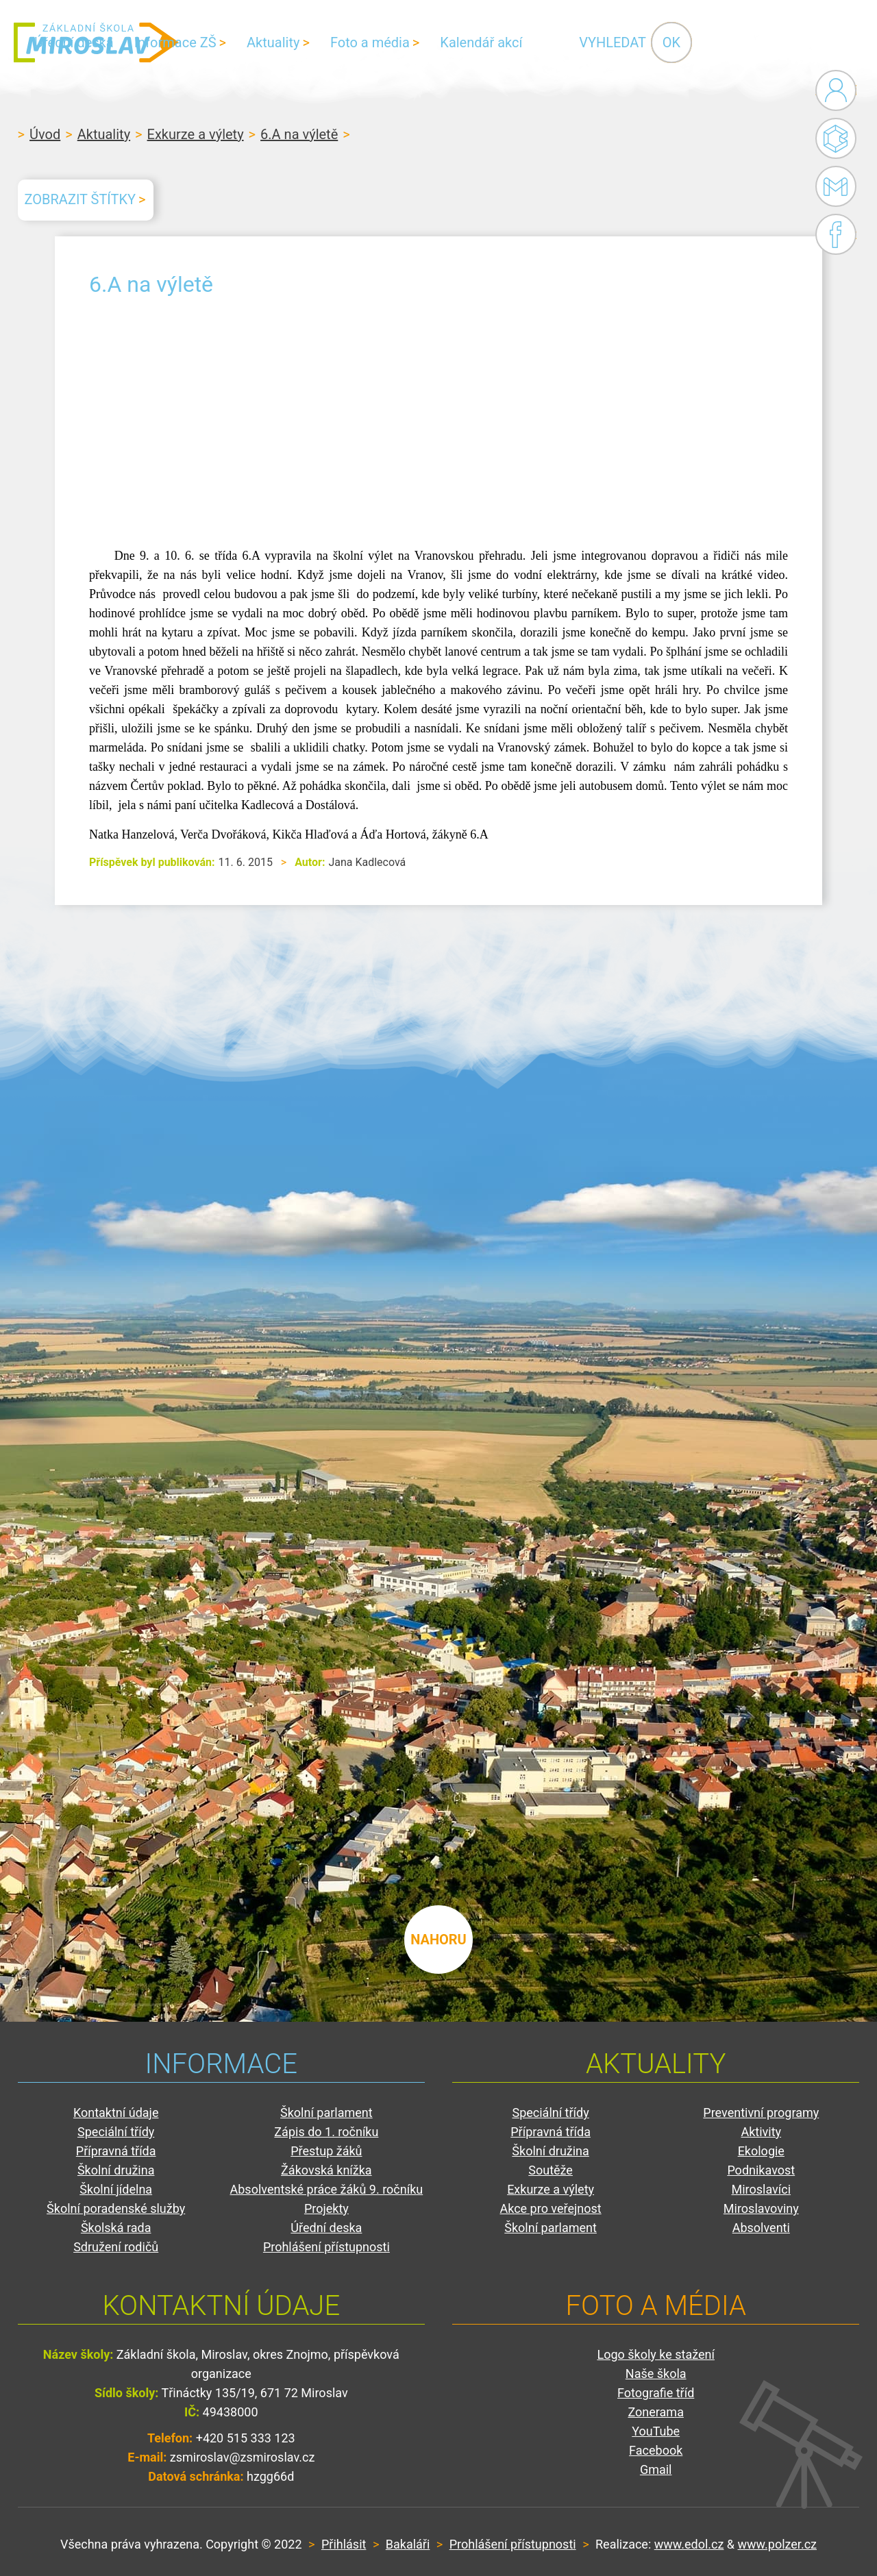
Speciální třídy (115, 2132)
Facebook (835, 234)
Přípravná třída (116, 2151)
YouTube (656, 2431)
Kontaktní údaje (116, 2112)
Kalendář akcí (645, 42)
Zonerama (655, 2412)
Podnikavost (761, 2170)
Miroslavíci (761, 2189)
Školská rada (116, 2227)
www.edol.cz (689, 2544)
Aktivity (761, 2132)
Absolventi (761, 2227)
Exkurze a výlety (195, 134)
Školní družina (116, 2170)
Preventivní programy (761, 2112)
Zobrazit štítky (80, 199)
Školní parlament (326, 2112)
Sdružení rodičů (115, 2247)
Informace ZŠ (340, 42)
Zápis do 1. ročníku (326, 2132)
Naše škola (656, 2373)
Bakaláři (835, 138)
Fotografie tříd (655, 2393)
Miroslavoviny (761, 2208)
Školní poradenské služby (116, 2208)
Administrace (835, 90)
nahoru (438, 1939)
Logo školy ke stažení (656, 2354)
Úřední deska (238, 42)
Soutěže (550, 2170)
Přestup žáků (326, 2151)
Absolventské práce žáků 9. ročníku (326, 2189)
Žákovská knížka (326, 2170)
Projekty (326, 2208)
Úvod (44, 134)
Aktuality (437, 42)
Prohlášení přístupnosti (326, 2247)
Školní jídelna (115, 2189)
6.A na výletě (299, 134)
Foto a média (534, 42)
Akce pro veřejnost (550, 2208)
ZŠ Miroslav (96, 42)
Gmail (833, 186)
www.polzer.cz (777, 2544)
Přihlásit (343, 2544)
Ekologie (761, 2151)
